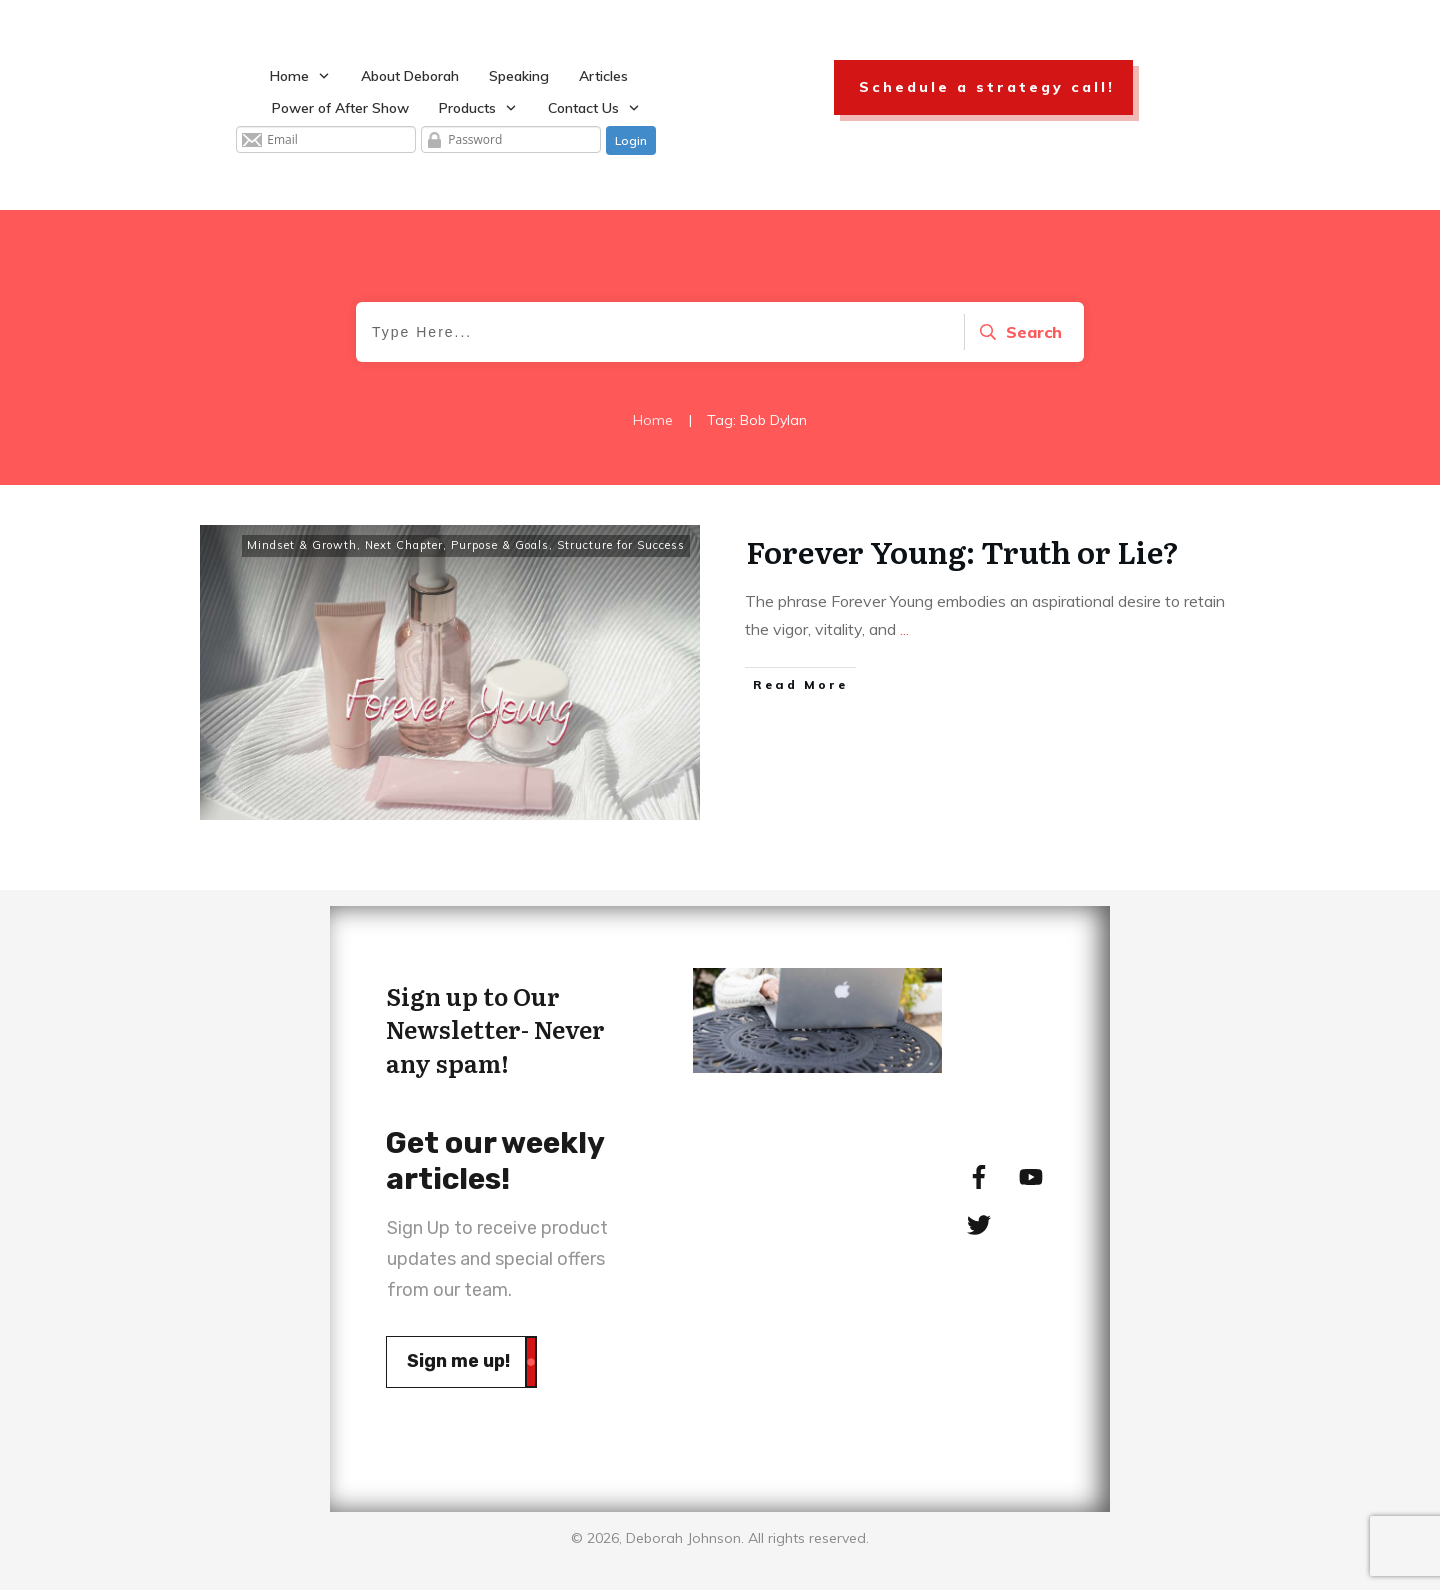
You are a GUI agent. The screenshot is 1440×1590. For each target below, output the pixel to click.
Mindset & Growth (302, 545)
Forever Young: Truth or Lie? (962, 551)
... (904, 629)
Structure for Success (621, 545)
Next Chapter (404, 545)
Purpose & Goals (500, 545)
